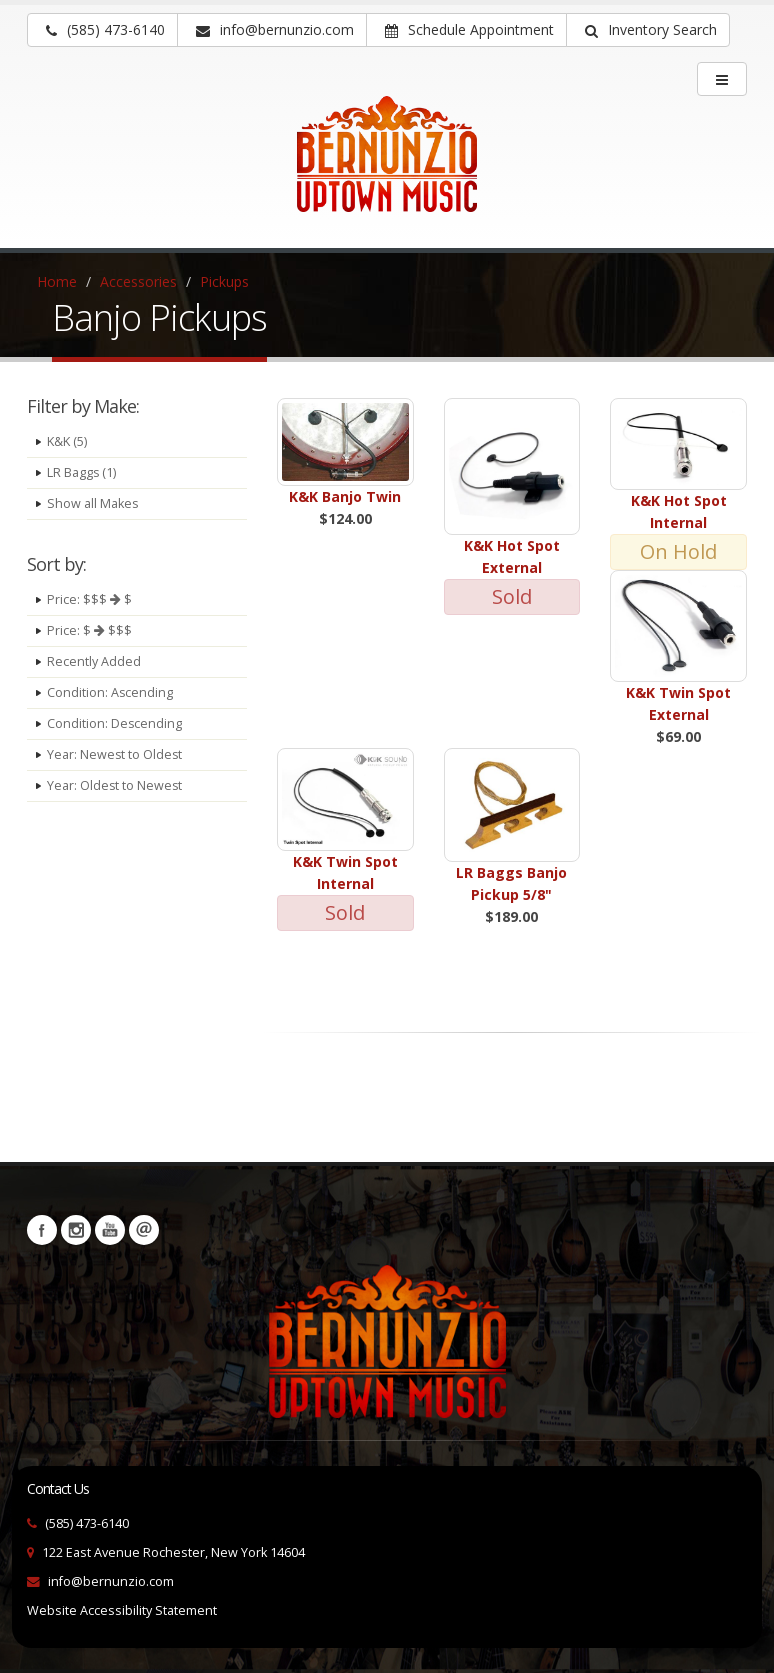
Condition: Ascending (110, 692)
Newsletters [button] (144, 1230)
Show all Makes (93, 503)
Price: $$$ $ (89, 599)
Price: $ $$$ (89, 630)
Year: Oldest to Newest (115, 785)
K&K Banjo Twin (345, 496)
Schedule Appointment (469, 29)
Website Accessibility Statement (122, 1610)
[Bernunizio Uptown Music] (387, 168)
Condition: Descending (115, 723)
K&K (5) (67, 441)
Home (57, 281)
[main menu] (722, 79)
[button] (648, 30)
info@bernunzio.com (111, 1581)
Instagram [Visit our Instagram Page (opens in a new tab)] (76, 1230)
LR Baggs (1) (82, 472)
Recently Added (94, 661)
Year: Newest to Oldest (115, 754)
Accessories (138, 281)
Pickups (224, 281)
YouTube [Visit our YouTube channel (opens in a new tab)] (110, 1230)
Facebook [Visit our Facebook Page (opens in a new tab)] (42, 1230)
